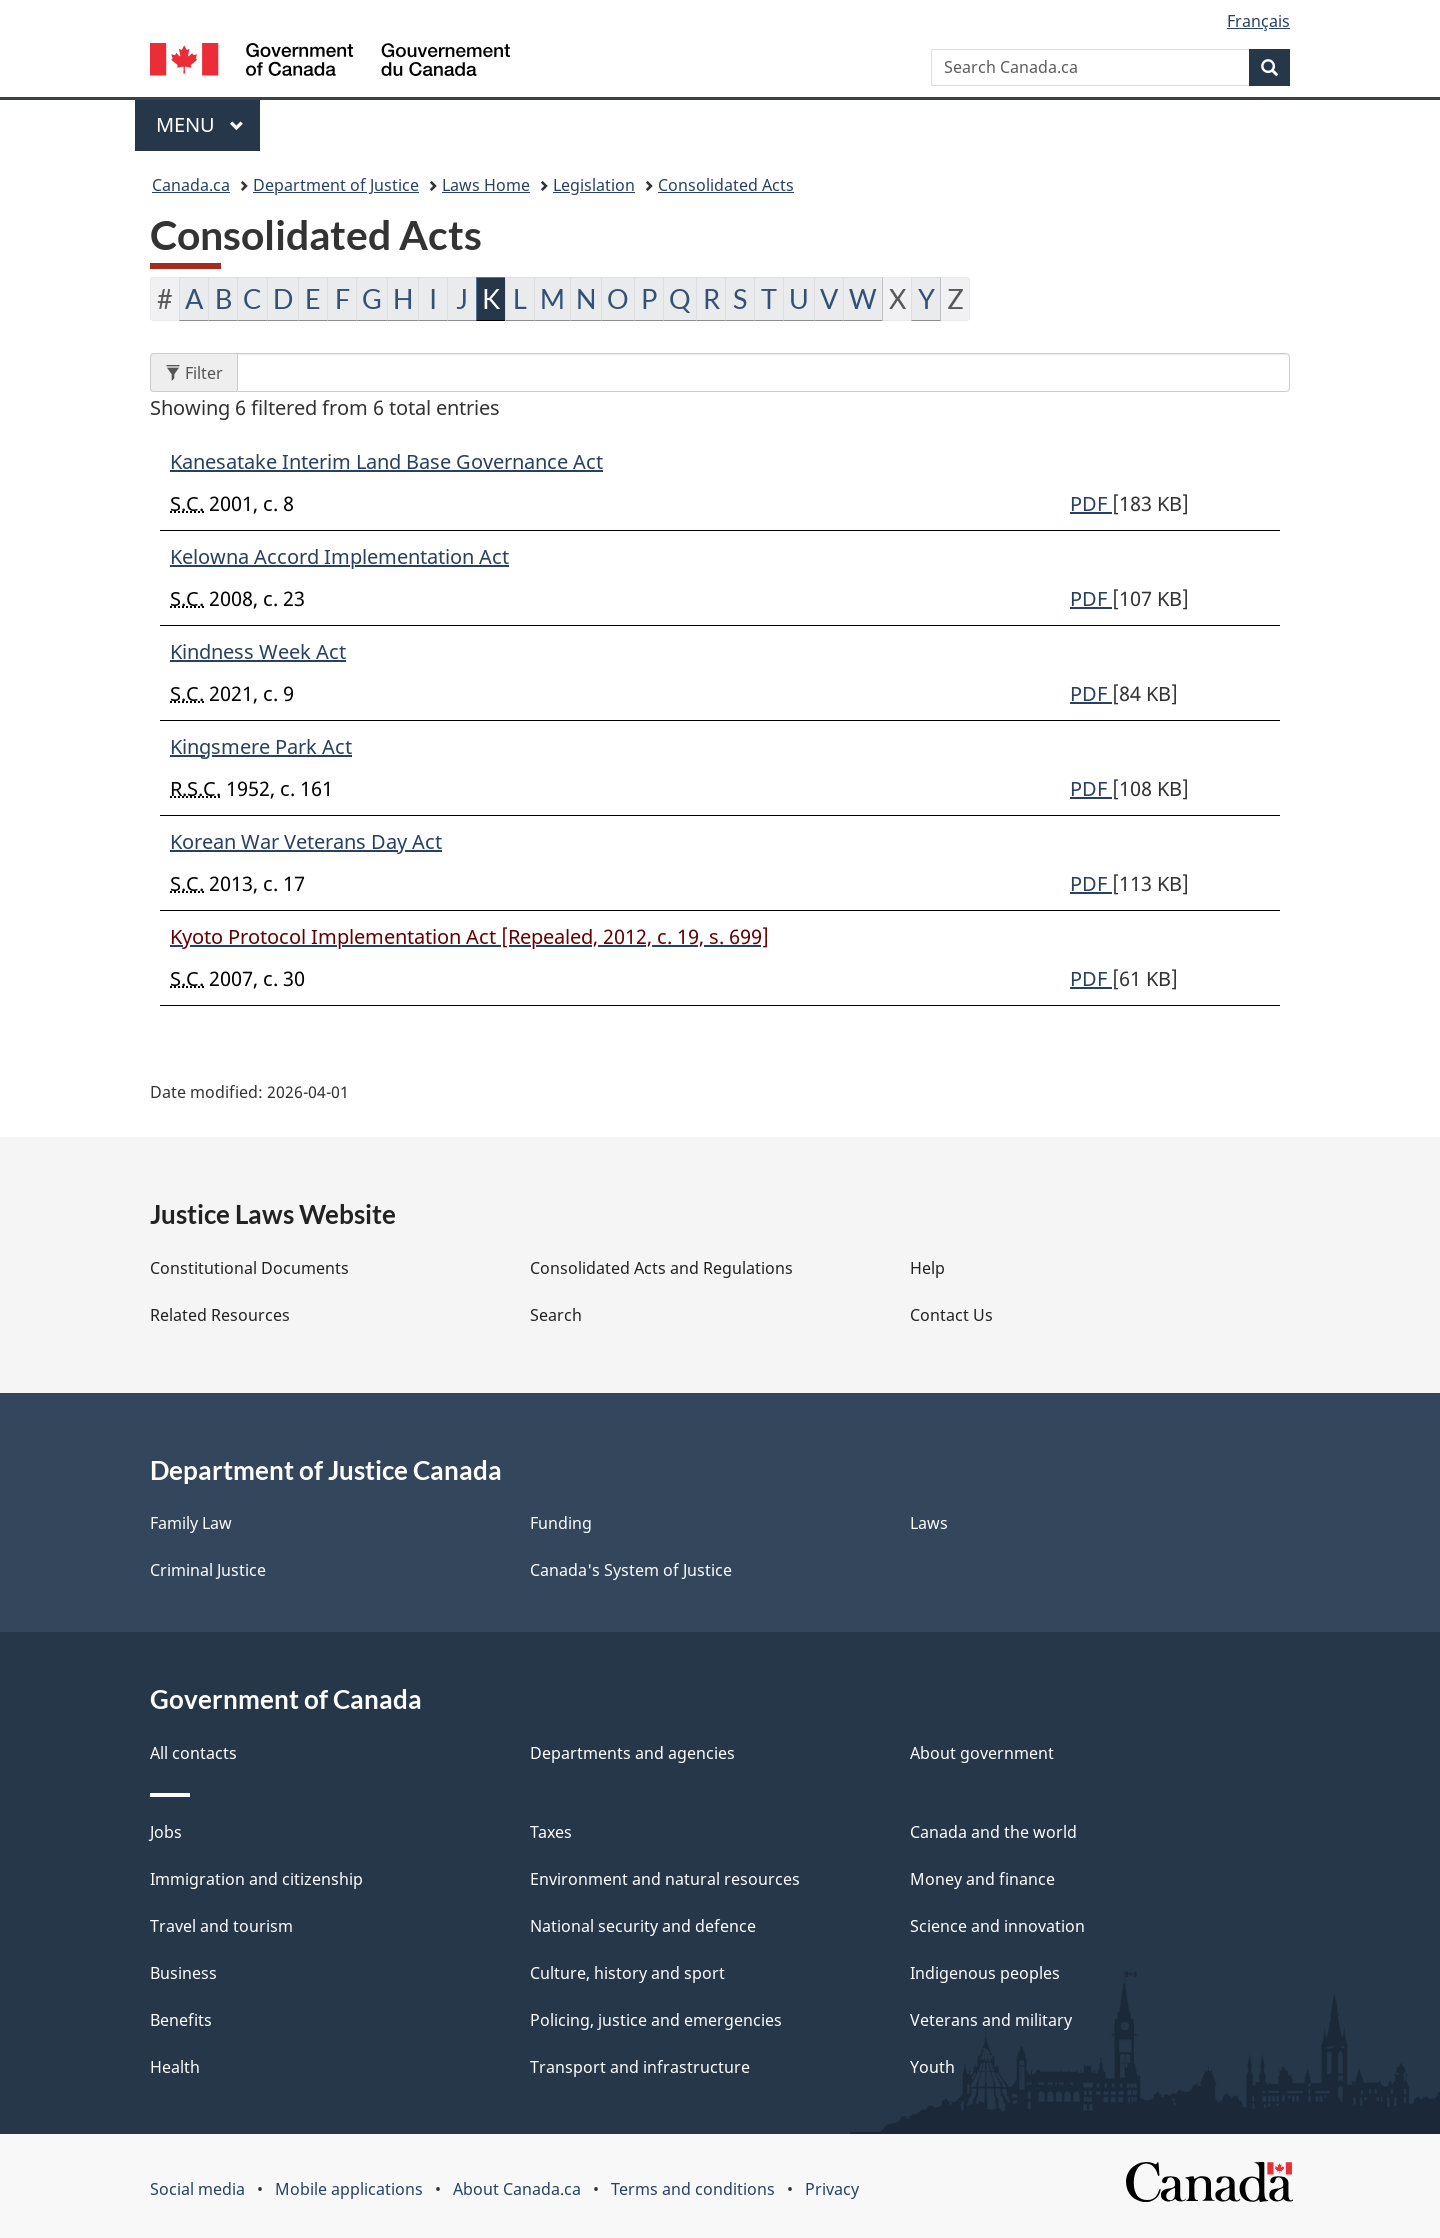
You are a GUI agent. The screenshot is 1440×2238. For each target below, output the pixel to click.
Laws (929, 1523)
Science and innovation (997, 1926)
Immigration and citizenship (256, 1879)
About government (982, 1753)
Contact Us (951, 1315)
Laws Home (486, 185)
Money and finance (982, 1879)
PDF (1091, 503)
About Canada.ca (517, 2189)
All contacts (193, 1753)
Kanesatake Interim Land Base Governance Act (386, 461)
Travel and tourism (221, 1926)
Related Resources (220, 1315)
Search (556, 1315)
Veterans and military (991, 2020)
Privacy (832, 2189)
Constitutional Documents (249, 1268)
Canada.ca (191, 185)
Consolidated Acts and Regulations (661, 1268)
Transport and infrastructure (640, 2067)
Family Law (191, 1523)
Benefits (181, 2020)
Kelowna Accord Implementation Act (339, 556)
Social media (197, 2189)
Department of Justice (336, 185)
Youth (932, 2067)
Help (927, 1268)
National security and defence (643, 1926)
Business (183, 1973)
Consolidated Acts (726, 185)
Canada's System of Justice (631, 1570)
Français (1258, 21)
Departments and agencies (632, 1753)
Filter (201, 372)
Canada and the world (993, 1832)
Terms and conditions (693, 2189)
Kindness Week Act (258, 651)
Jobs (166, 1832)
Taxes (551, 1832)
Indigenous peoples (985, 1973)
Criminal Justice (208, 1570)
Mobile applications (349, 2189)
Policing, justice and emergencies (656, 2020)
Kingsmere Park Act (261, 746)
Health (175, 2067)
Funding (561, 1523)
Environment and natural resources (665, 1879)
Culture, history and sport (627, 1973)
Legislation (594, 185)
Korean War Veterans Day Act (306, 841)
